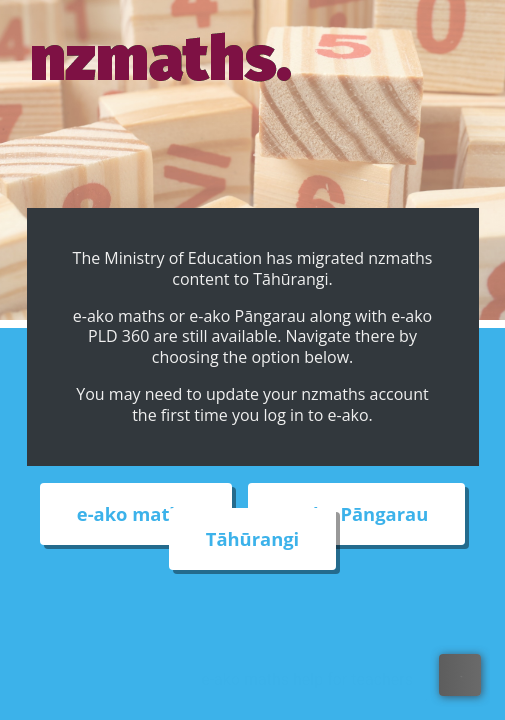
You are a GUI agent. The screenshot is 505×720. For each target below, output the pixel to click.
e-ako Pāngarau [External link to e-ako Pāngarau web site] (356, 514)
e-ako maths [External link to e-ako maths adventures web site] (136, 514)
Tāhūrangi (252, 539)
